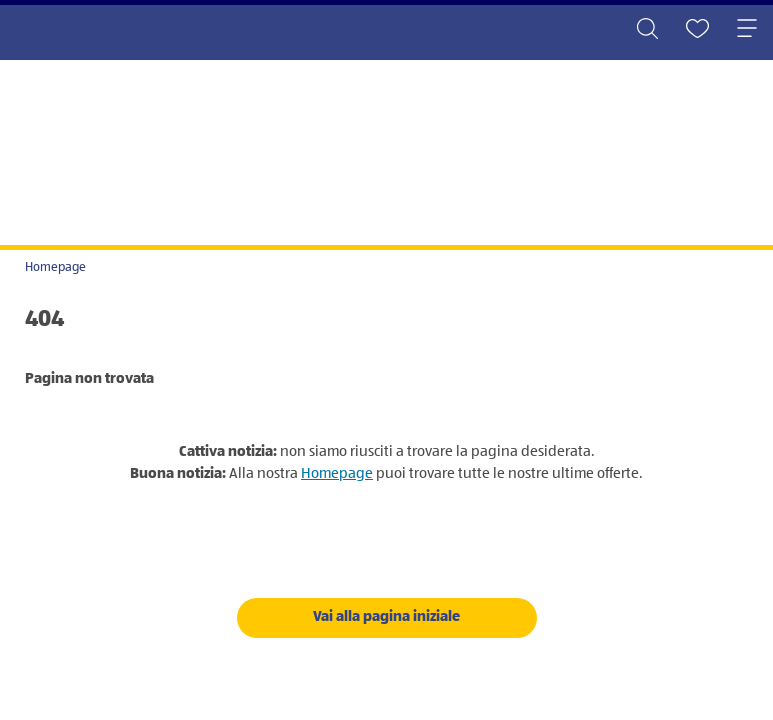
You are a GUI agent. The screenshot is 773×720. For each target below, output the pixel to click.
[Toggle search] (647, 30)
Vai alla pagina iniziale (386, 616)
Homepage (55, 267)
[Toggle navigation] (747, 30)
